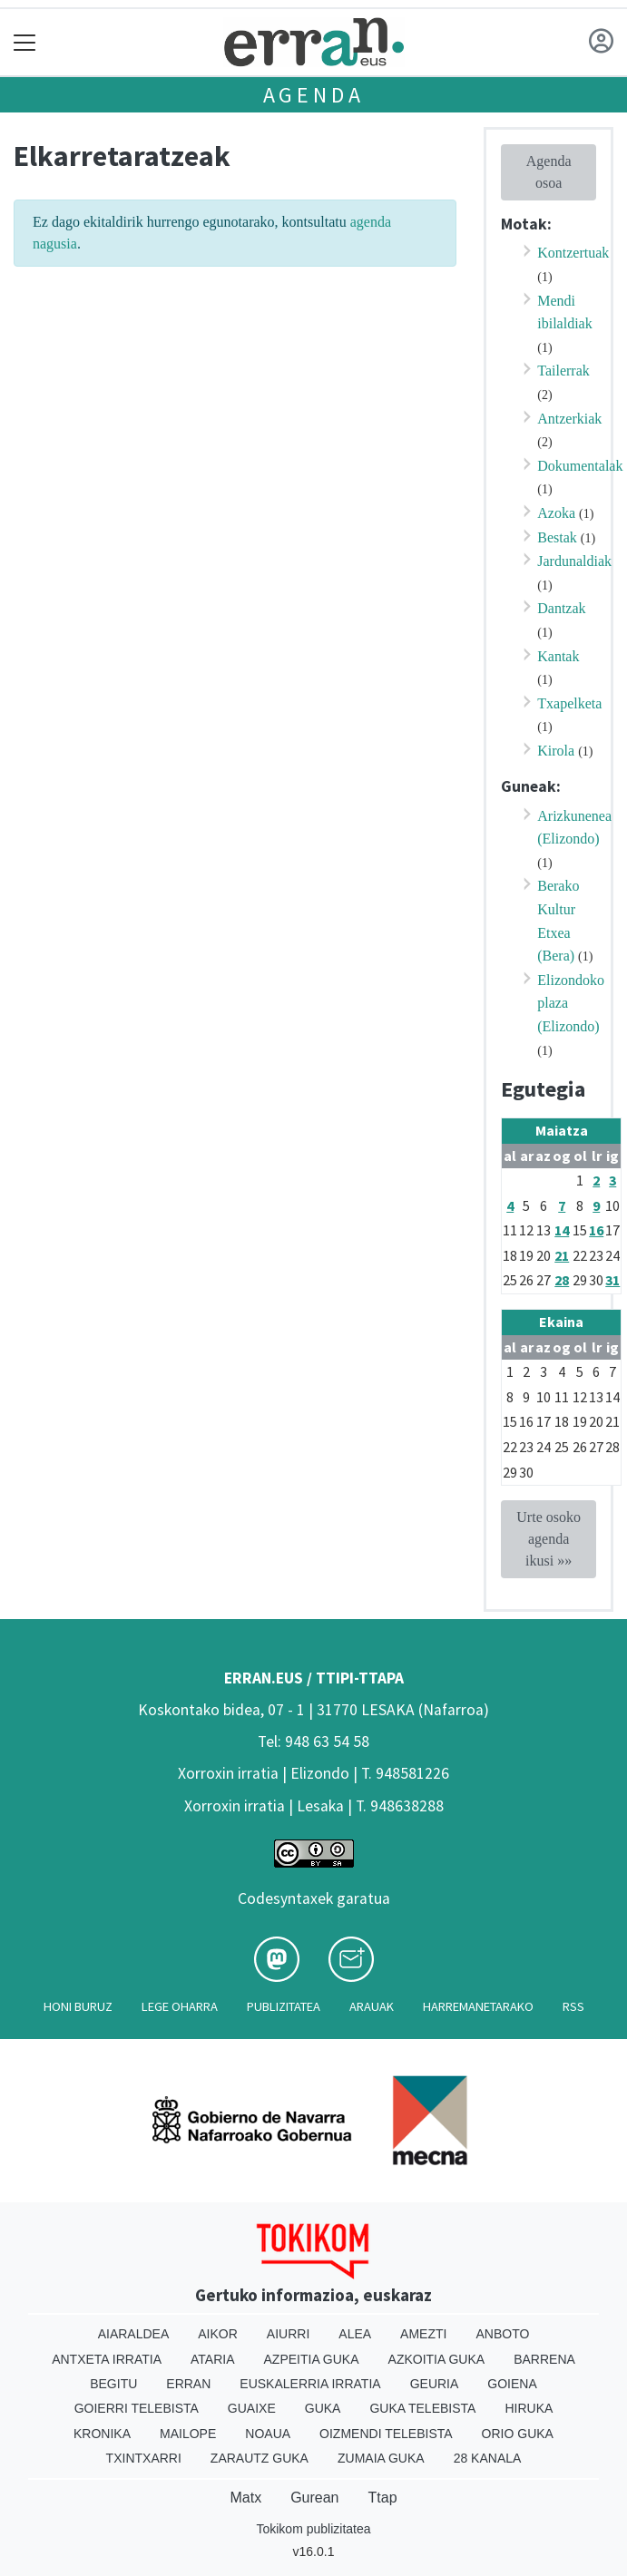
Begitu (113, 2383)
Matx (245, 2497)
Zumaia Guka (381, 2458)
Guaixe (252, 2408)
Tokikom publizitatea (313, 2529)
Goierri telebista (136, 2408)
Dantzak (561, 608)
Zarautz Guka (260, 2458)
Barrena (544, 2359)
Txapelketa (569, 703)
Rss (573, 2006)
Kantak (558, 656)
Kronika (102, 2433)
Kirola (555, 750)
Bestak (557, 537)
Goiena (511, 2383)
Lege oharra (180, 2006)
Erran (188, 2383)
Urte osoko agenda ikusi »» (548, 1538)
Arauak (371, 2006)
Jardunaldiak (574, 561)
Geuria (434, 2383)
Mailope (188, 2433)
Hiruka (529, 2408)
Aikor (218, 2334)
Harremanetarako (478, 2006)
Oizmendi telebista (386, 2433)
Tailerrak (563, 370)
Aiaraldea (134, 2334)
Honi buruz (78, 2006)
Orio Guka (518, 2433)
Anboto (502, 2334)
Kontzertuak (573, 252)
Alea (354, 2334)
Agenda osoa (549, 171)
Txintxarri (143, 2458)
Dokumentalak (579, 465)
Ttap (382, 2497)
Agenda (314, 95)
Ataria (213, 2359)
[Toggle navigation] (24, 42)
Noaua (267, 2433)
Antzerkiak (569, 418)
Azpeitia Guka (311, 2359)
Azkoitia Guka (436, 2359)
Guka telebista (422, 2408)
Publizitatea (283, 2006)
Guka (323, 2408)
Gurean (314, 2497)
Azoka (556, 513)
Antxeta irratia (107, 2359)
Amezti (423, 2334)
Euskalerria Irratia (310, 2383)
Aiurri (288, 2334)
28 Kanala (488, 2458)
